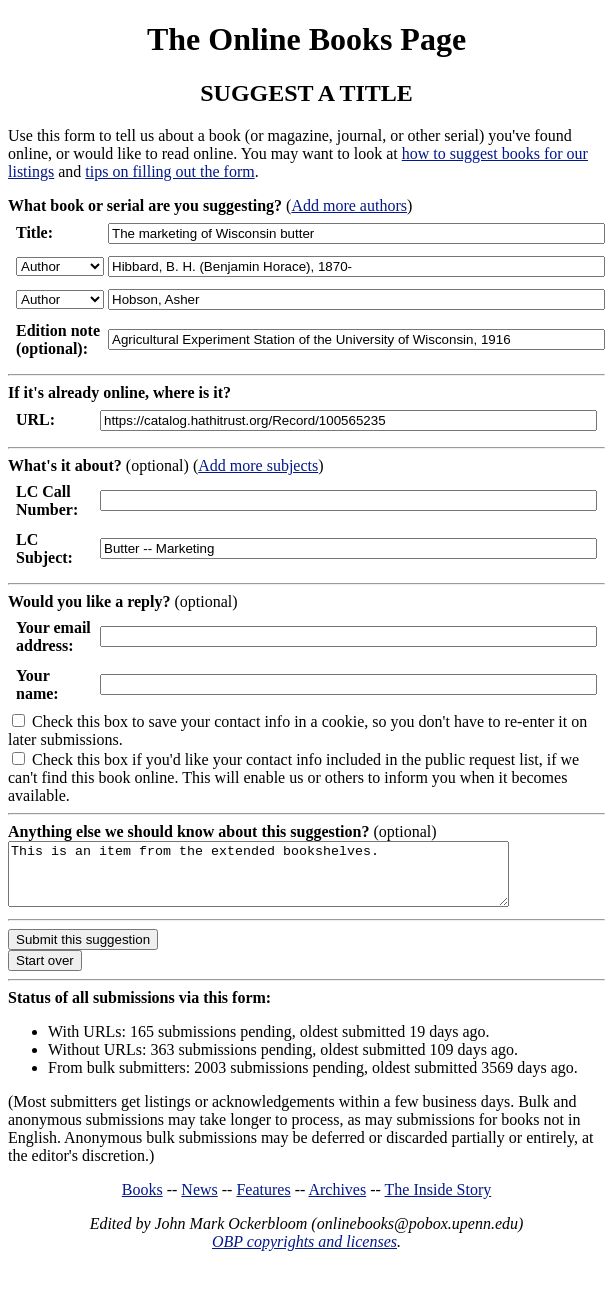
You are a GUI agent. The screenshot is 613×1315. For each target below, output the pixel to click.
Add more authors (349, 205)
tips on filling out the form (169, 171)
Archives (337, 1201)
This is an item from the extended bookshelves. (288, 880)
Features (263, 1201)
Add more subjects (258, 465)
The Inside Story (438, 1201)
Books (142, 1201)
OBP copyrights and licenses (304, 1253)
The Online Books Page (306, 39)
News (199, 1201)
